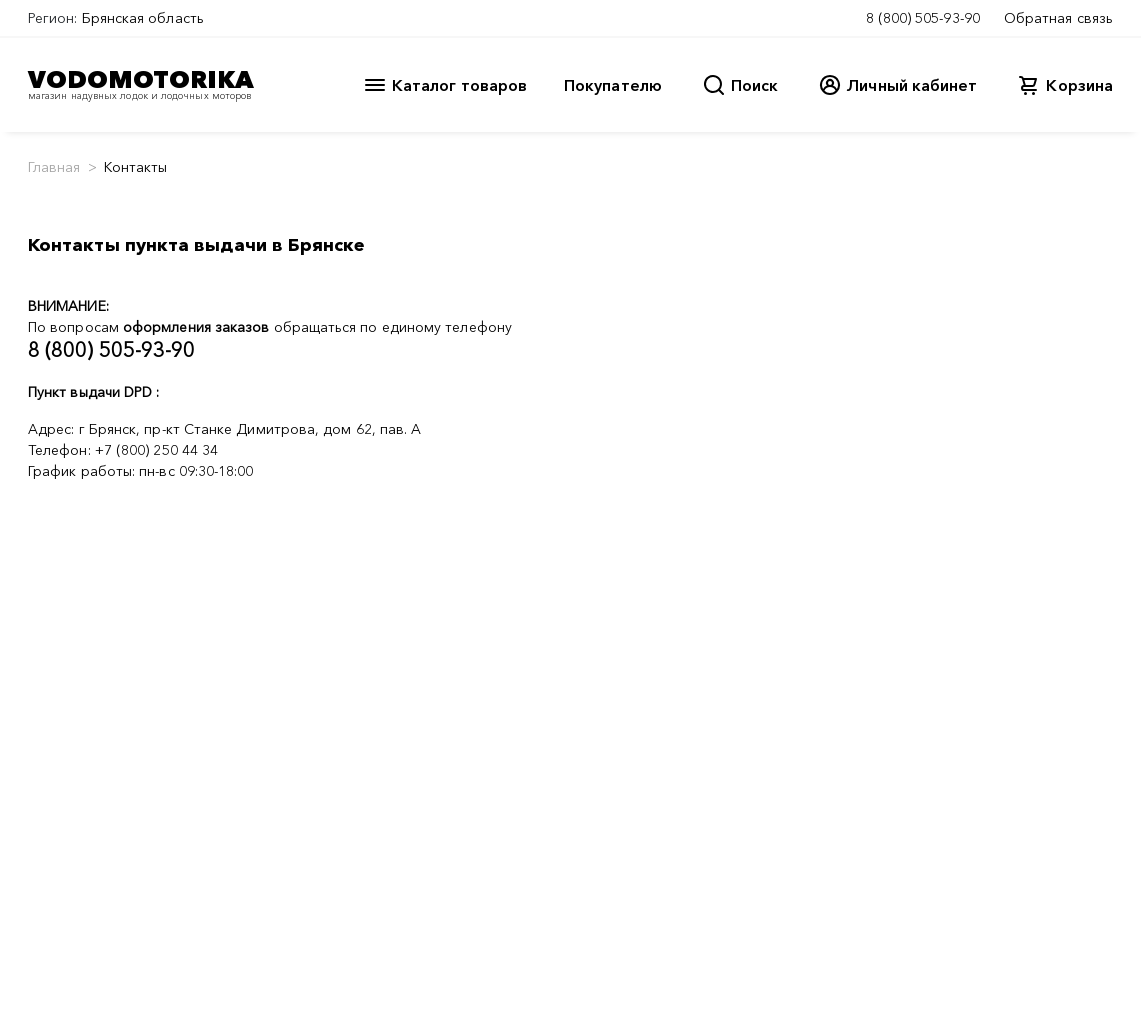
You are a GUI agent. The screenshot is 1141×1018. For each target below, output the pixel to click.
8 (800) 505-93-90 (923, 18)
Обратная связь (1058, 18)
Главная (54, 167)
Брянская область (143, 18)
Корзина (1079, 85)
